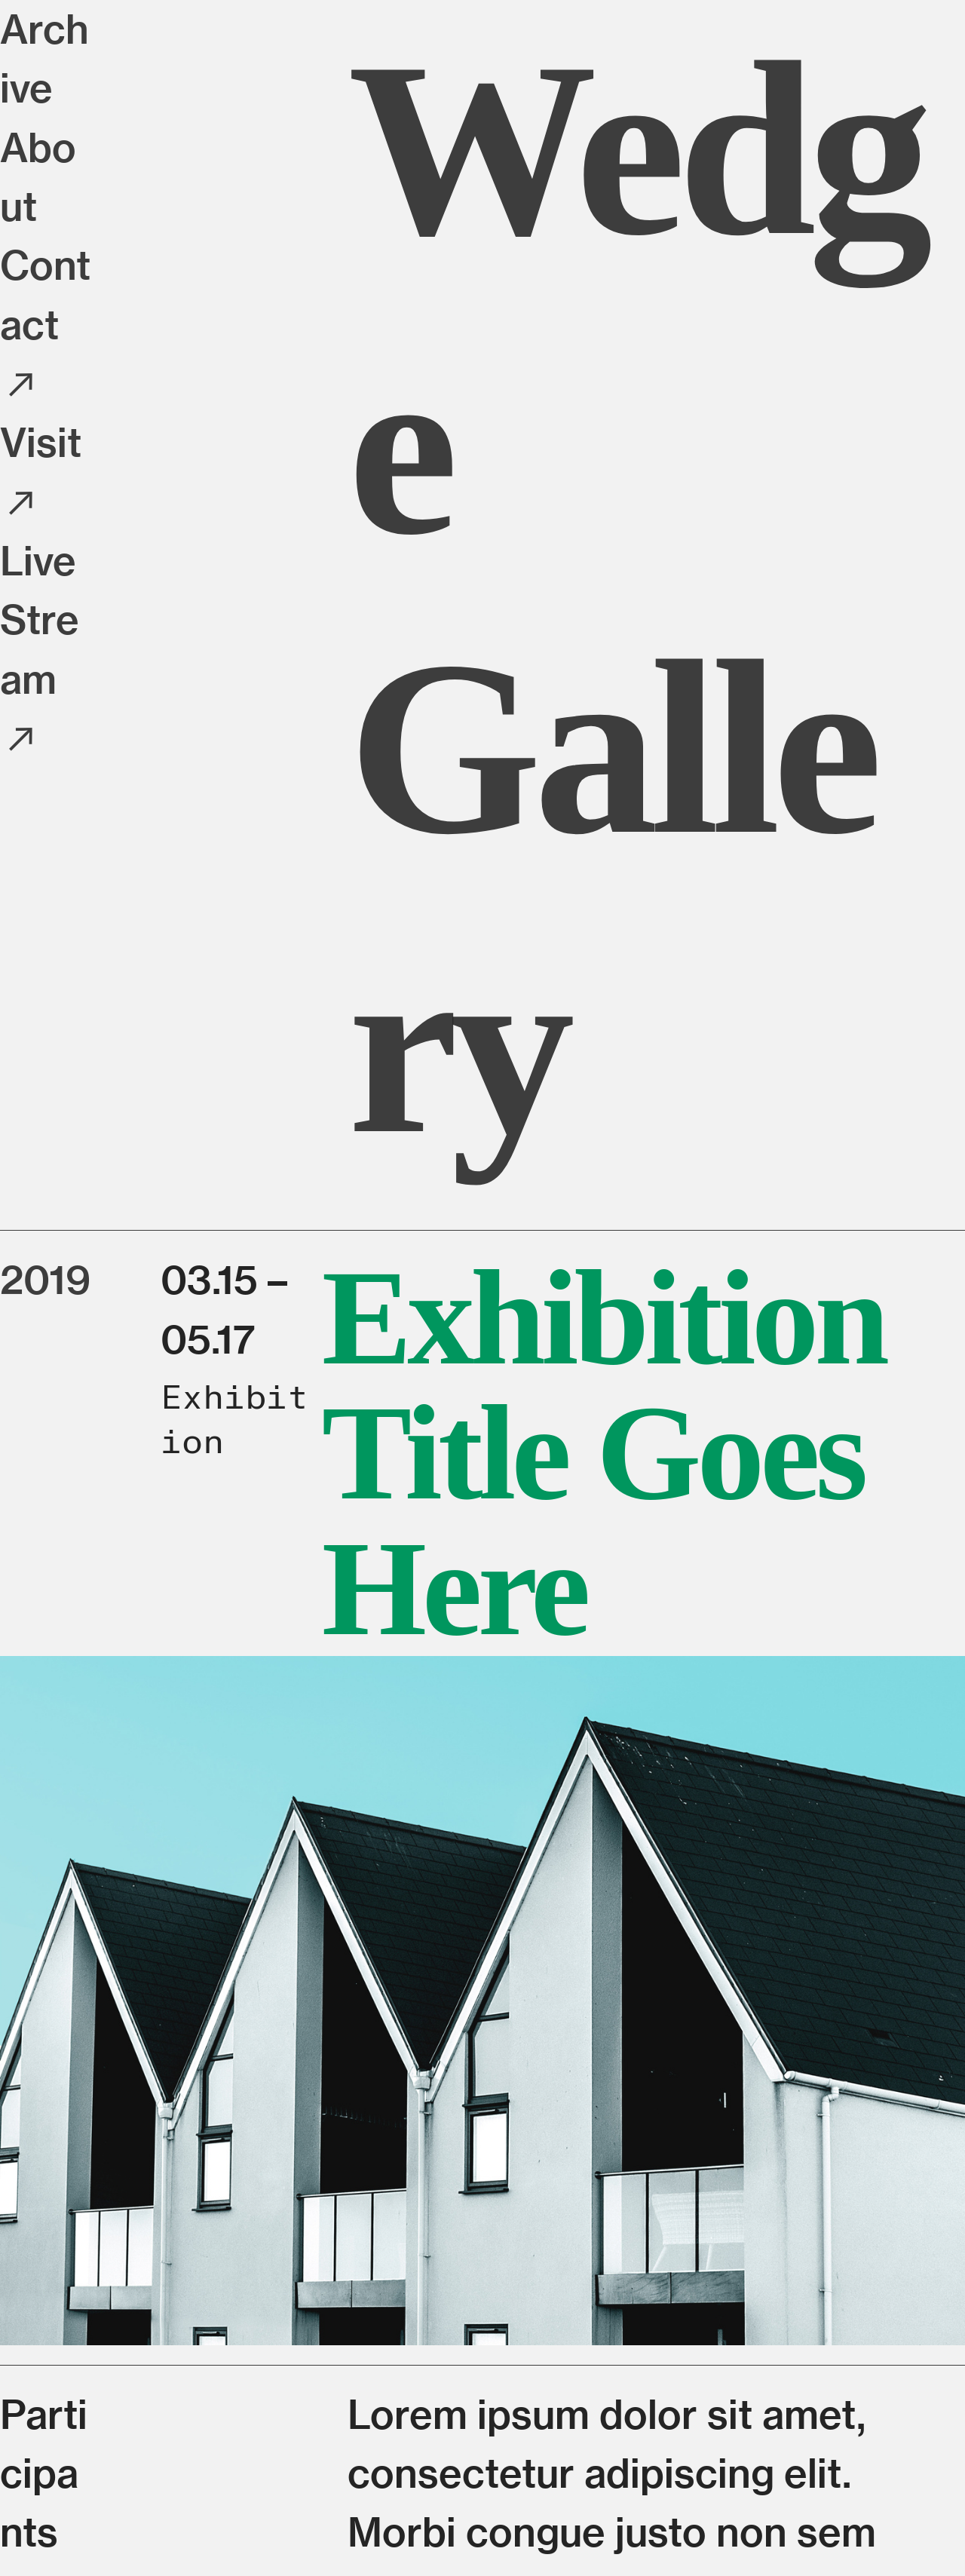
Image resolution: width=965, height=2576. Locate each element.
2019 (45, 1279)
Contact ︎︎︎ (45, 324)
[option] (482, 2000)
